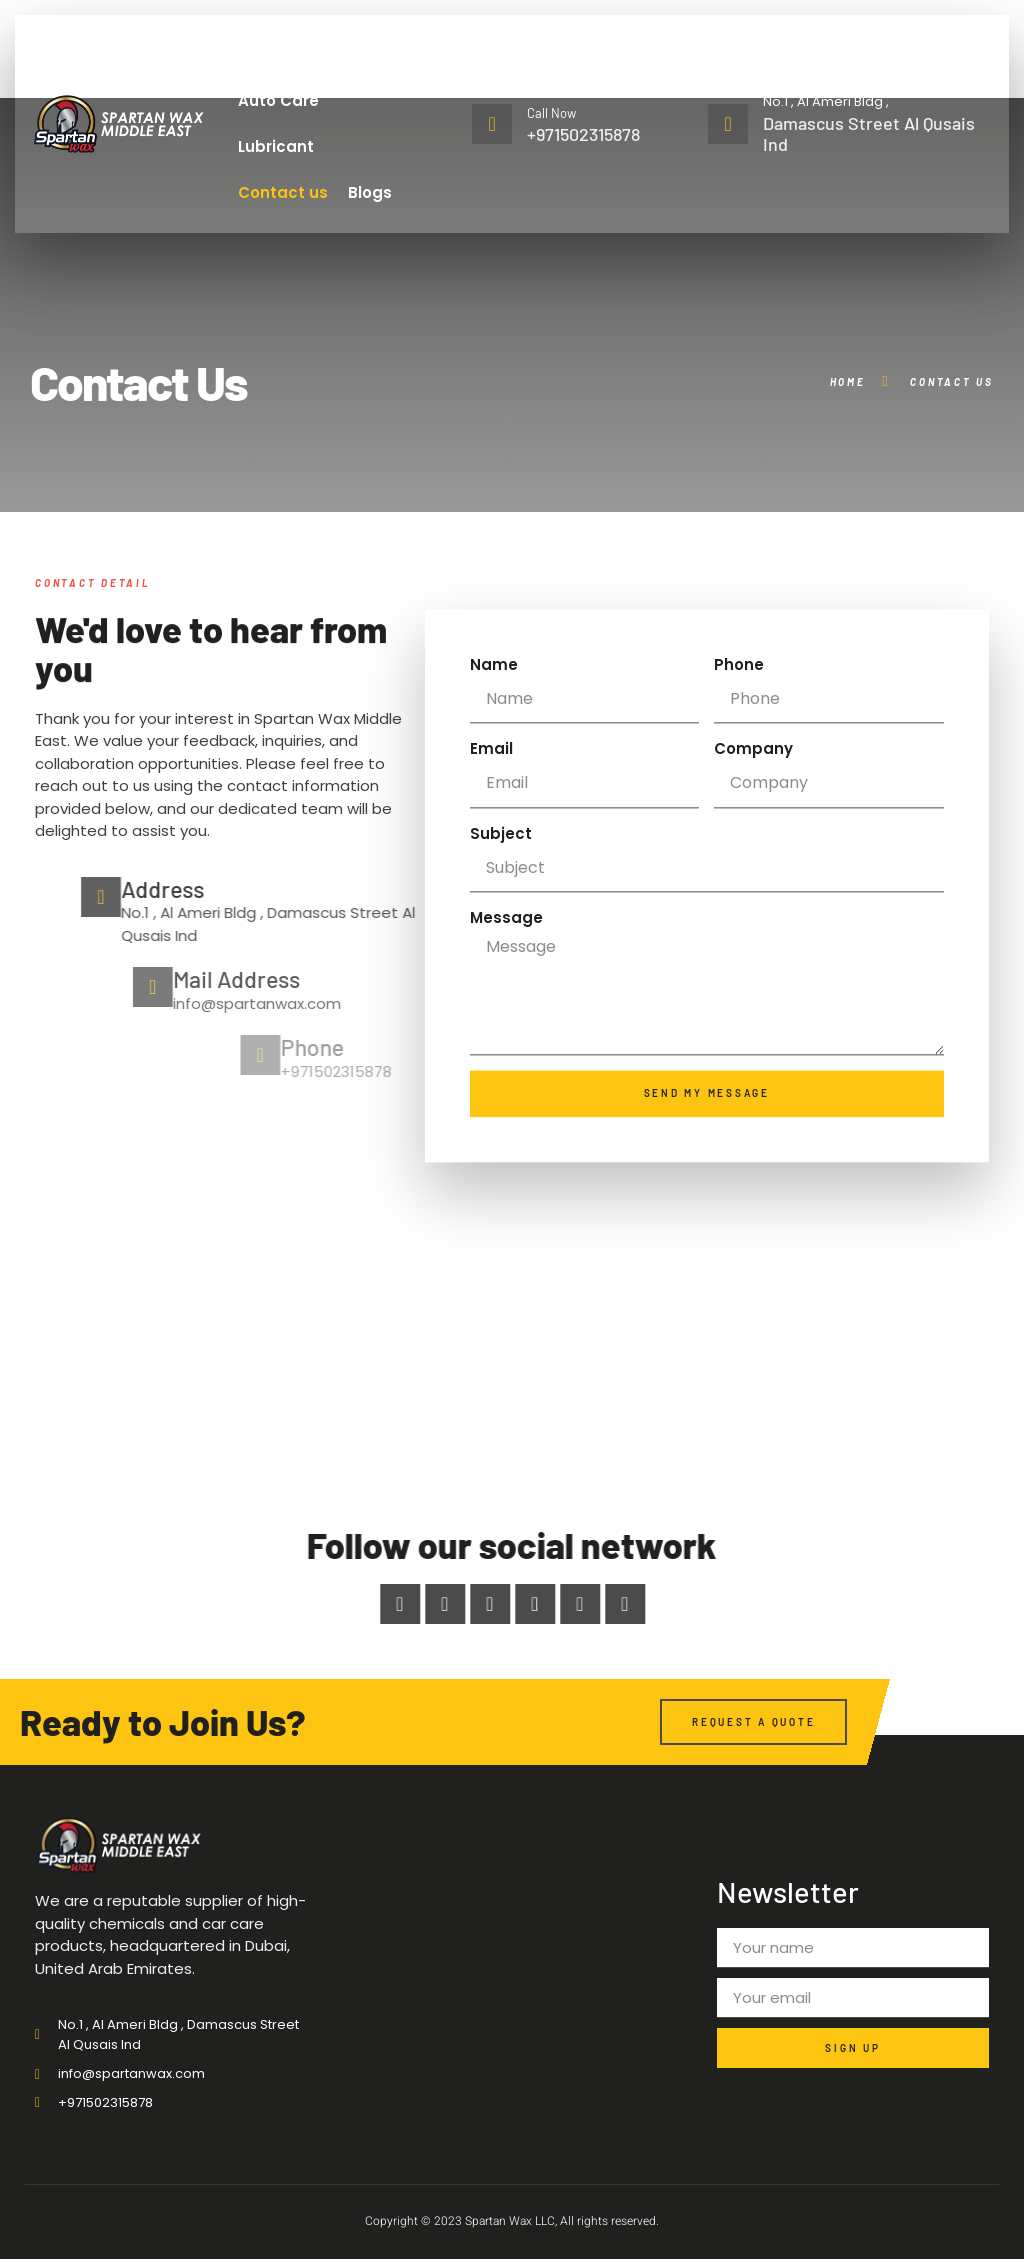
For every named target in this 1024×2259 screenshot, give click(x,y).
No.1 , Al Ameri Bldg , (826, 101)
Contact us (283, 192)
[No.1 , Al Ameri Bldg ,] (728, 124)
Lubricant (276, 146)
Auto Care (278, 100)
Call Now (551, 113)
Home (251, 54)
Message (506, 1006)
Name (494, 753)
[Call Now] (492, 124)
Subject (501, 922)
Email (491, 837)
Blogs (370, 192)
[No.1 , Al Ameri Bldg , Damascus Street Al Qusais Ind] (512, 1285)
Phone (739, 753)
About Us (331, 54)
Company (753, 837)
